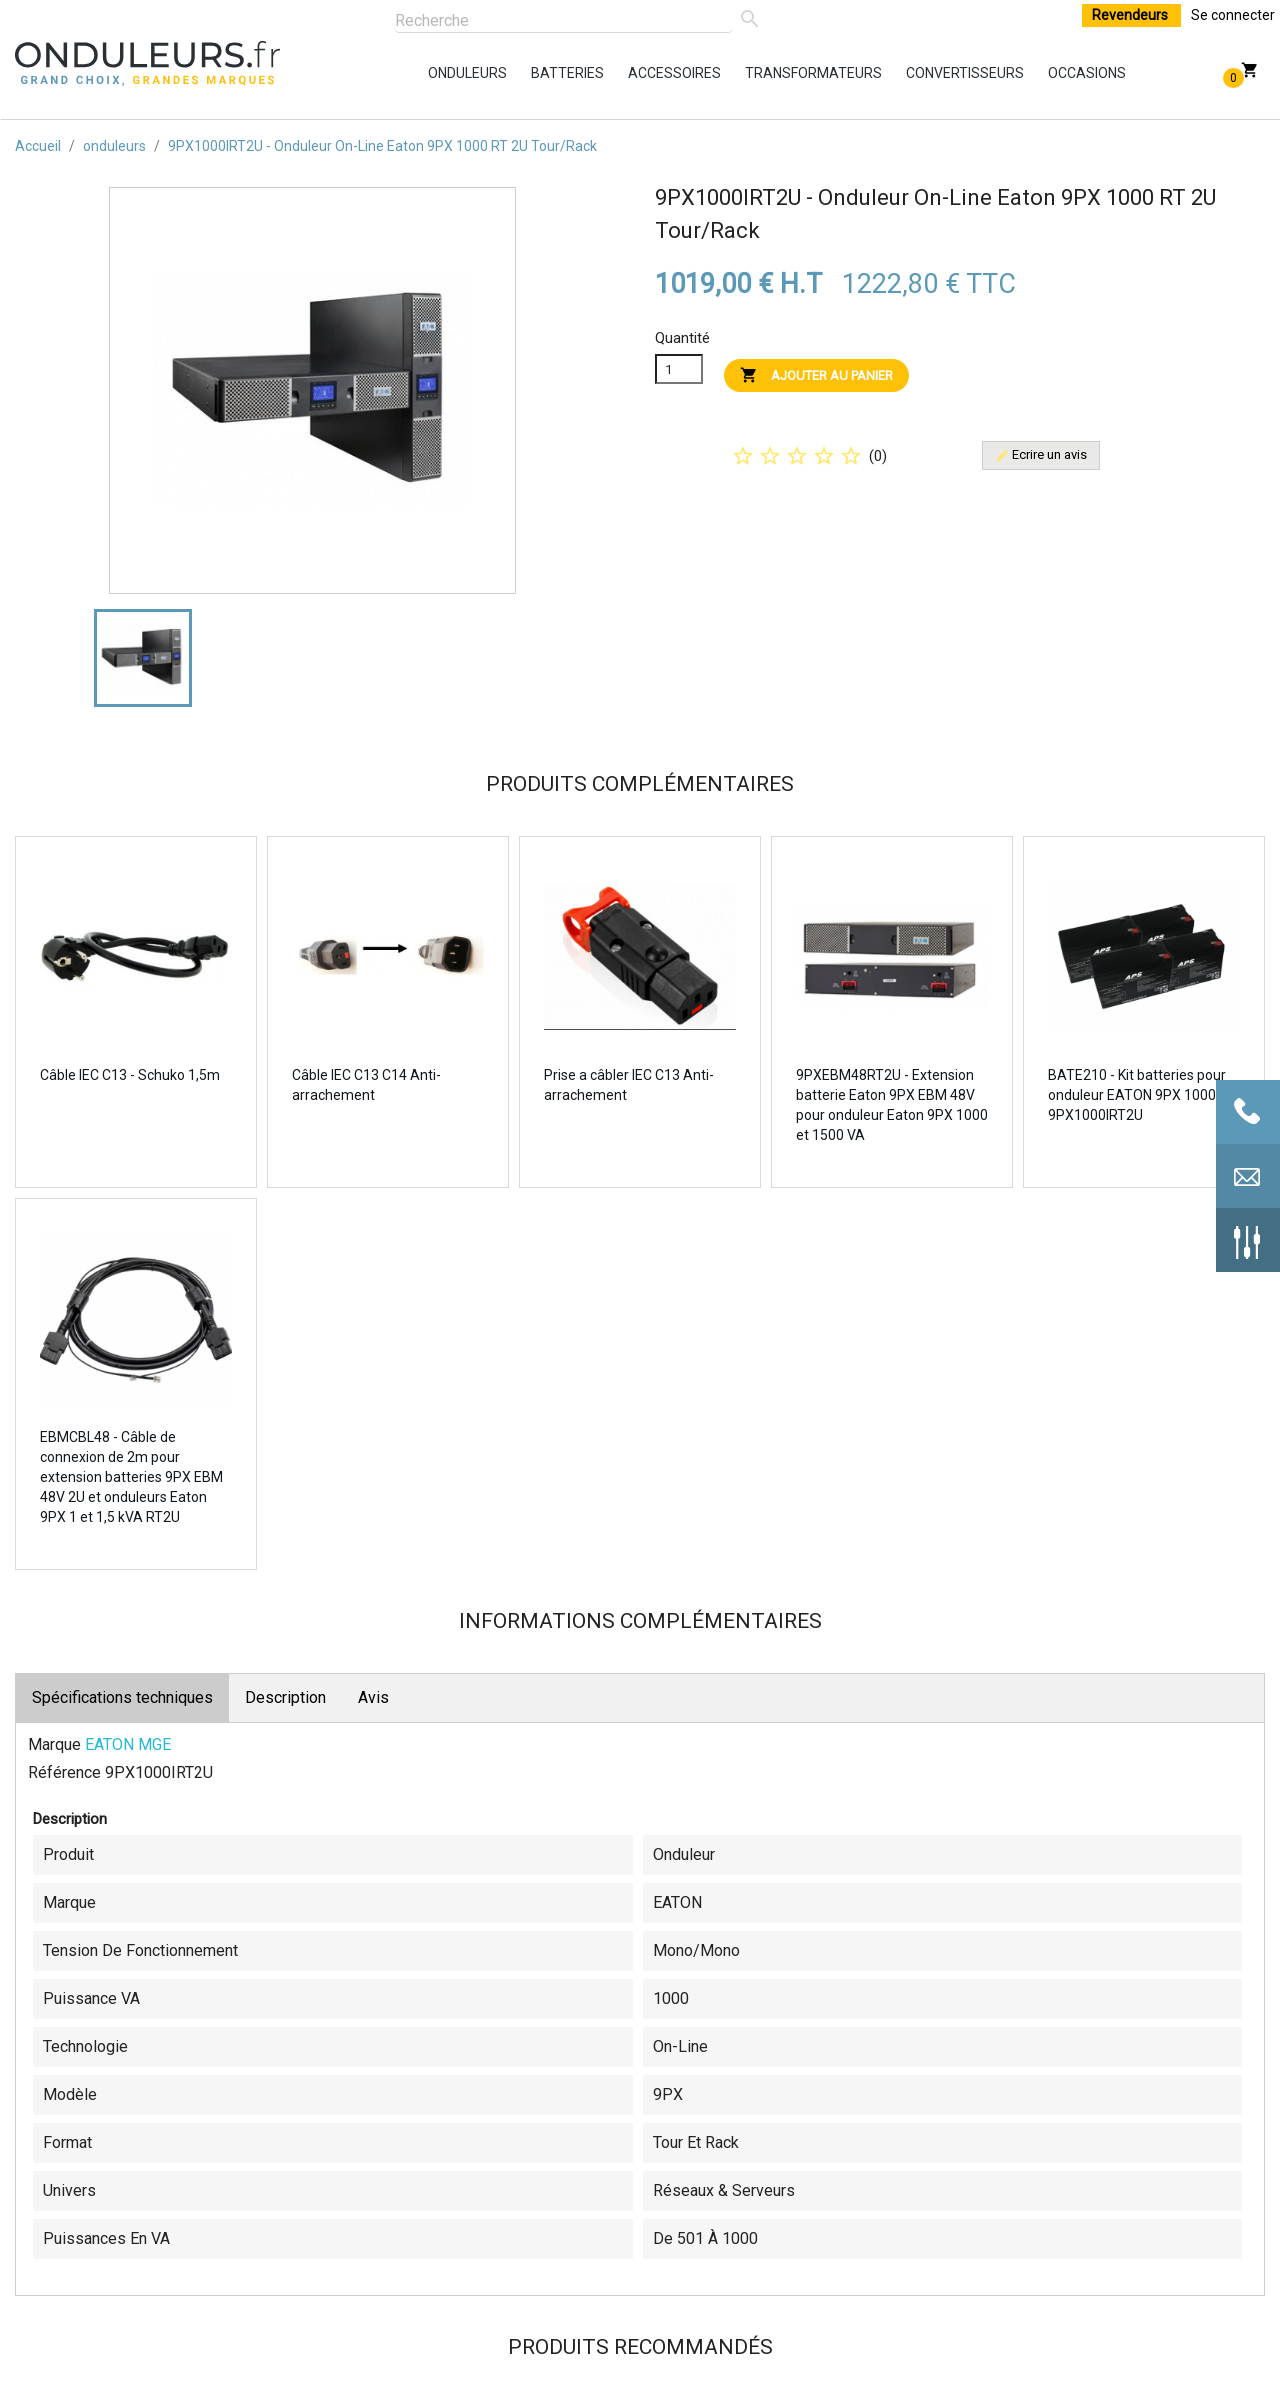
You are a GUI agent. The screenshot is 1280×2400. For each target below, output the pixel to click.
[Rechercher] (563, 21)
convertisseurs (911, 73)
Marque (54, 1744)
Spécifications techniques (122, 1697)
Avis (373, 1697)
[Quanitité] (679, 369)
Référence (64, 1772)
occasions (1053, 73)
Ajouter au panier (816, 374)
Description (285, 1697)
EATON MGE (128, 1744)
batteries (536, 73)
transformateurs (750, 73)
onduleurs (433, 73)
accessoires (633, 73)
